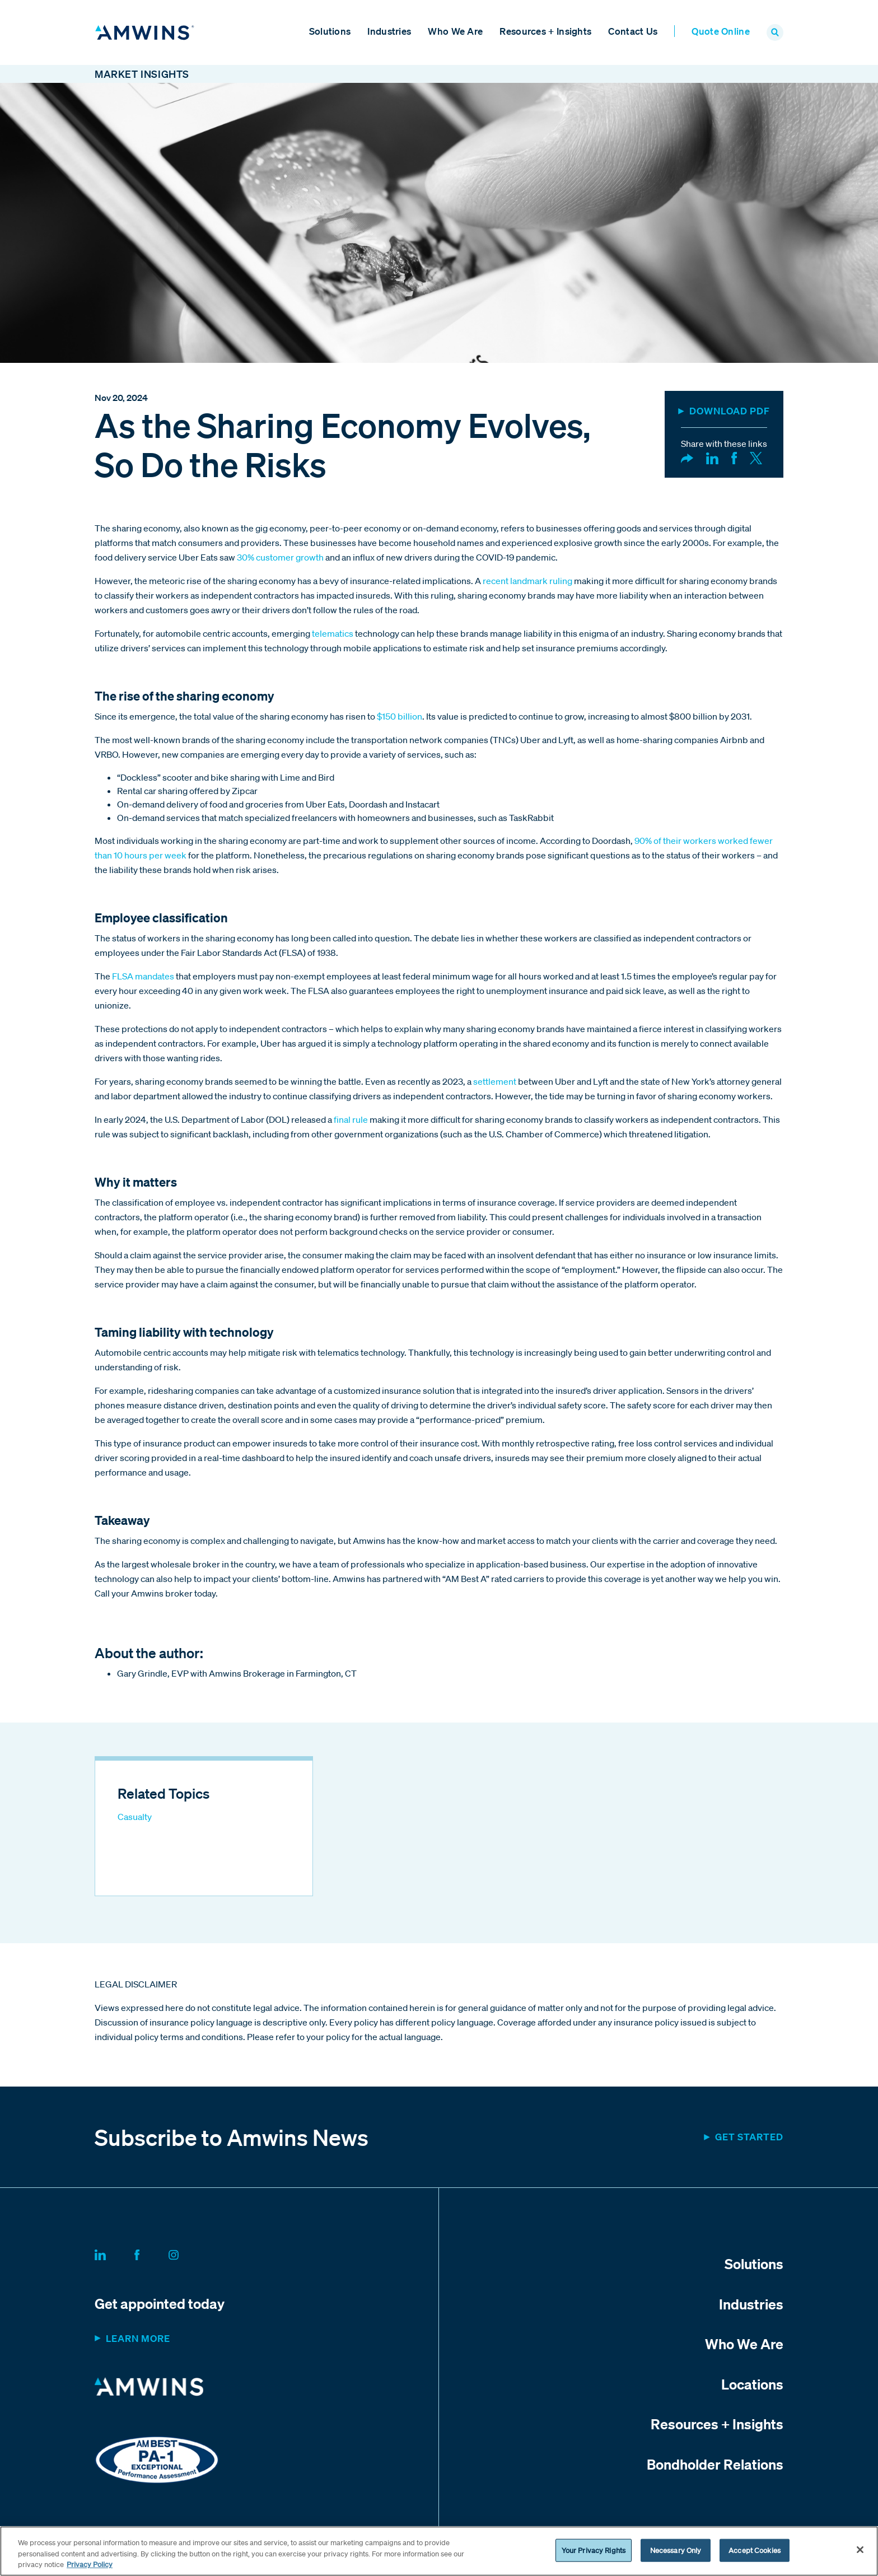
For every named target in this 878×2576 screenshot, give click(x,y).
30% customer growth (280, 559)
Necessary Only (676, 2550)
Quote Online (721, 32)
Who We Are (455, 32)
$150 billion (399, 718)
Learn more (138, 2340)
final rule (351, 1121)
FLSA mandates (143, 978)
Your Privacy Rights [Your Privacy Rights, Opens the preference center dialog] (593, 2550)
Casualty (135, 1818)
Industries (389, 32)
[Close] (860, 2549)
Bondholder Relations (715, 2466)
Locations (752, 2386)
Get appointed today (160, 2305)
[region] (439, 2551)
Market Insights (142, 76)
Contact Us (632, 32)
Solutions (330, 32)
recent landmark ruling (527, 583)
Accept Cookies (754, 2550)
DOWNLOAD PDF (729, 413)
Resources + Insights (545, 32)
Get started (749, 2139)
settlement (494, 1083)
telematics (332, 635)
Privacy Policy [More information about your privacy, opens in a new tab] (90, 2564)
